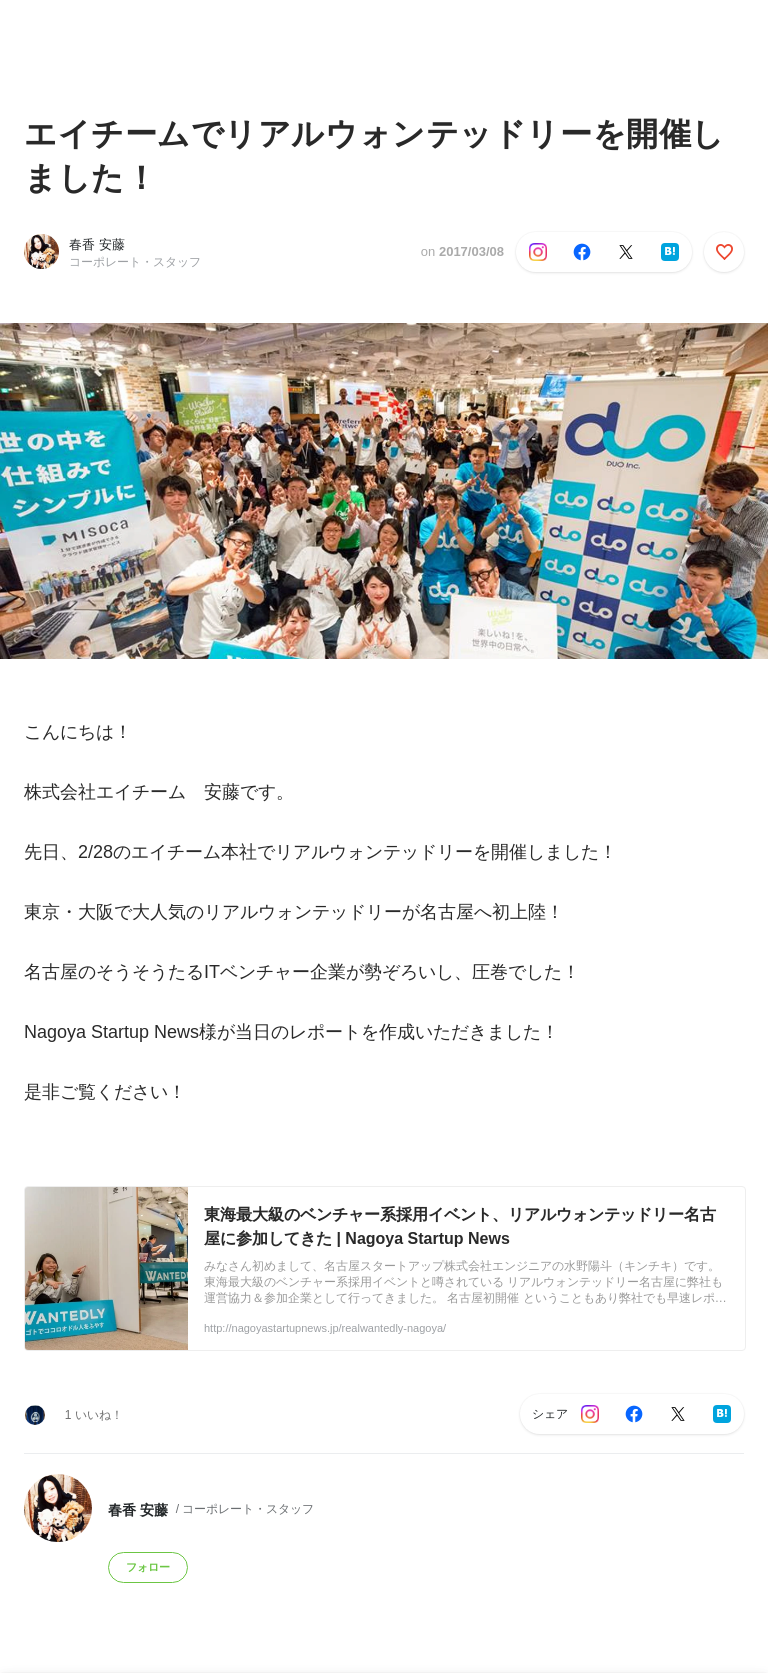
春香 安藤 (97, 244)
